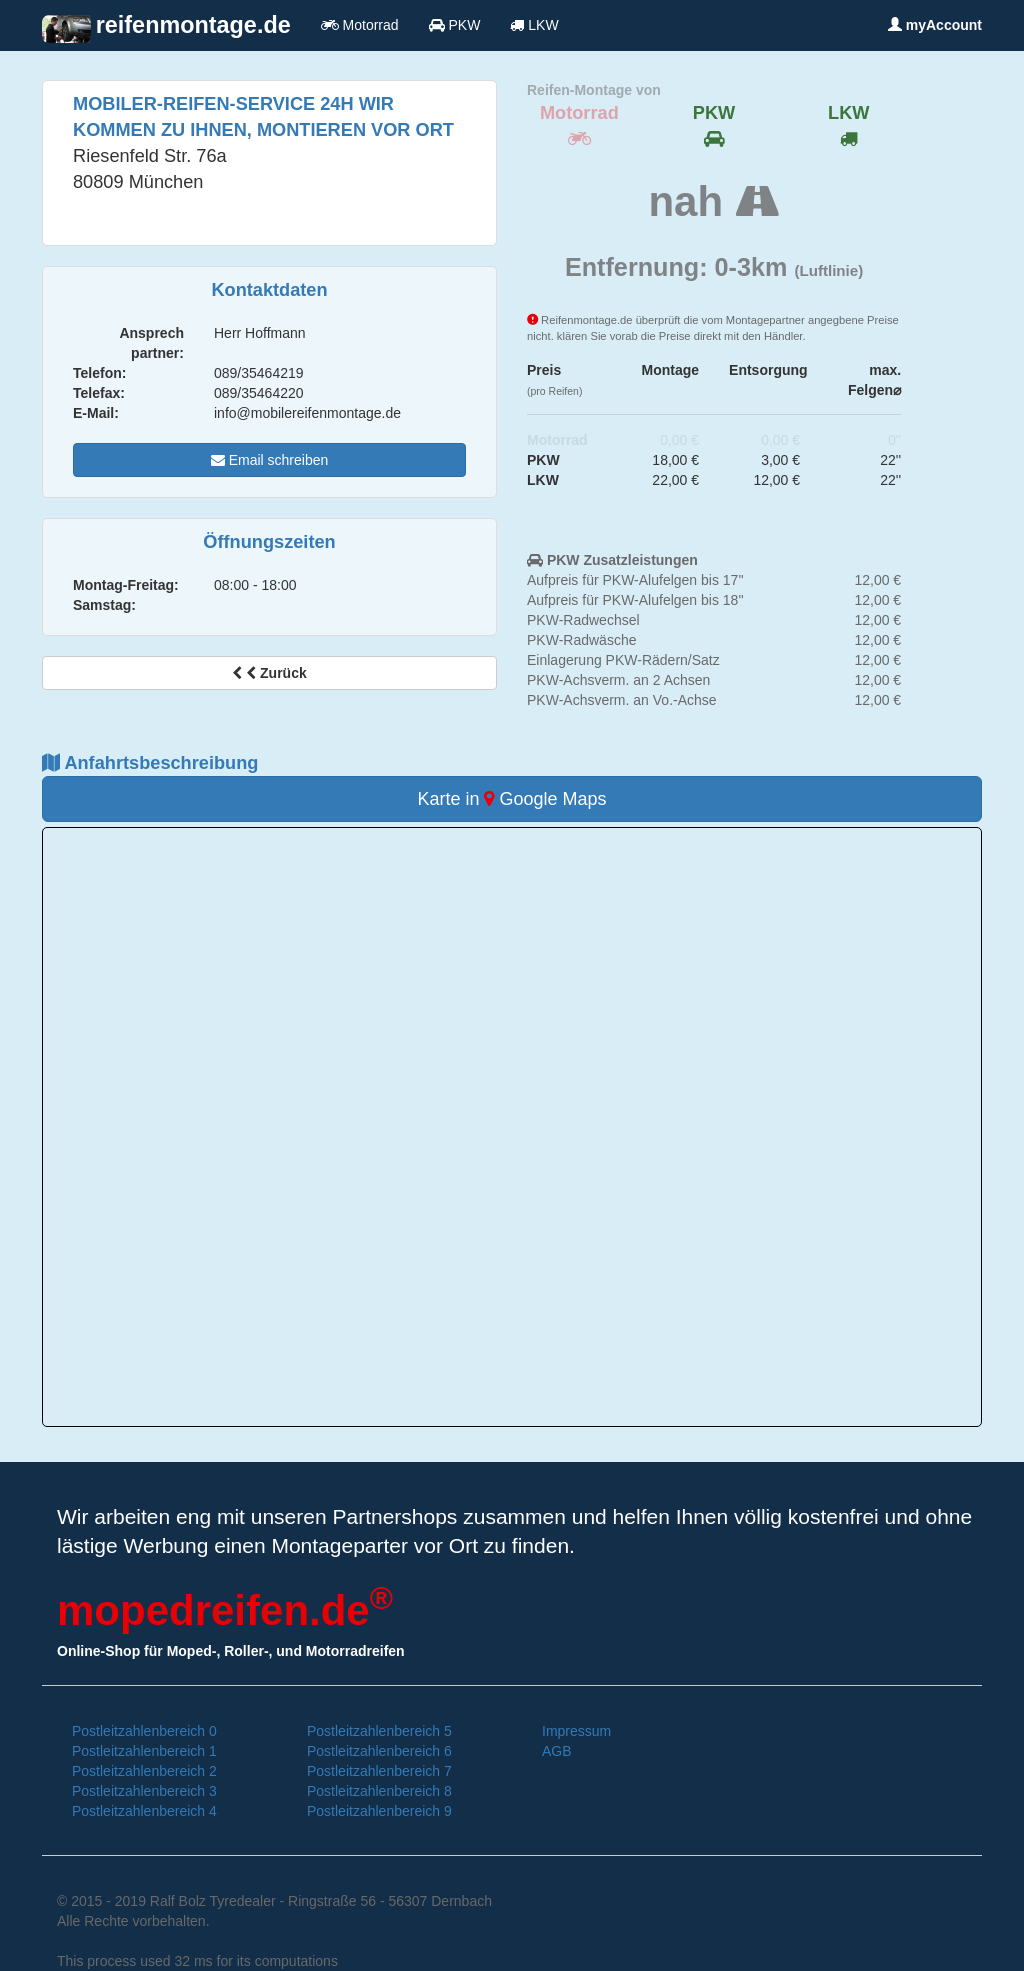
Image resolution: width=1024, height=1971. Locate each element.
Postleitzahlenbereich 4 (144, 1811)
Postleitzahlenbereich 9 (379, 1811)
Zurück (269, 673)
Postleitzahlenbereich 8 (379, 1791)
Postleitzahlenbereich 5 (379, 1731)
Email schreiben (270, 460)
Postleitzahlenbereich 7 (379, 1771)
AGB (557, 1751)
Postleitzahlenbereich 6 (379, 1751)
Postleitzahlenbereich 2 (144, 1771)
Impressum (576, 1731)
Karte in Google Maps (511, 799)
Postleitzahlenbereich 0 (144, 1731)
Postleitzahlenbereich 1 (144, 1751)
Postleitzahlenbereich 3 (144, 1791)
